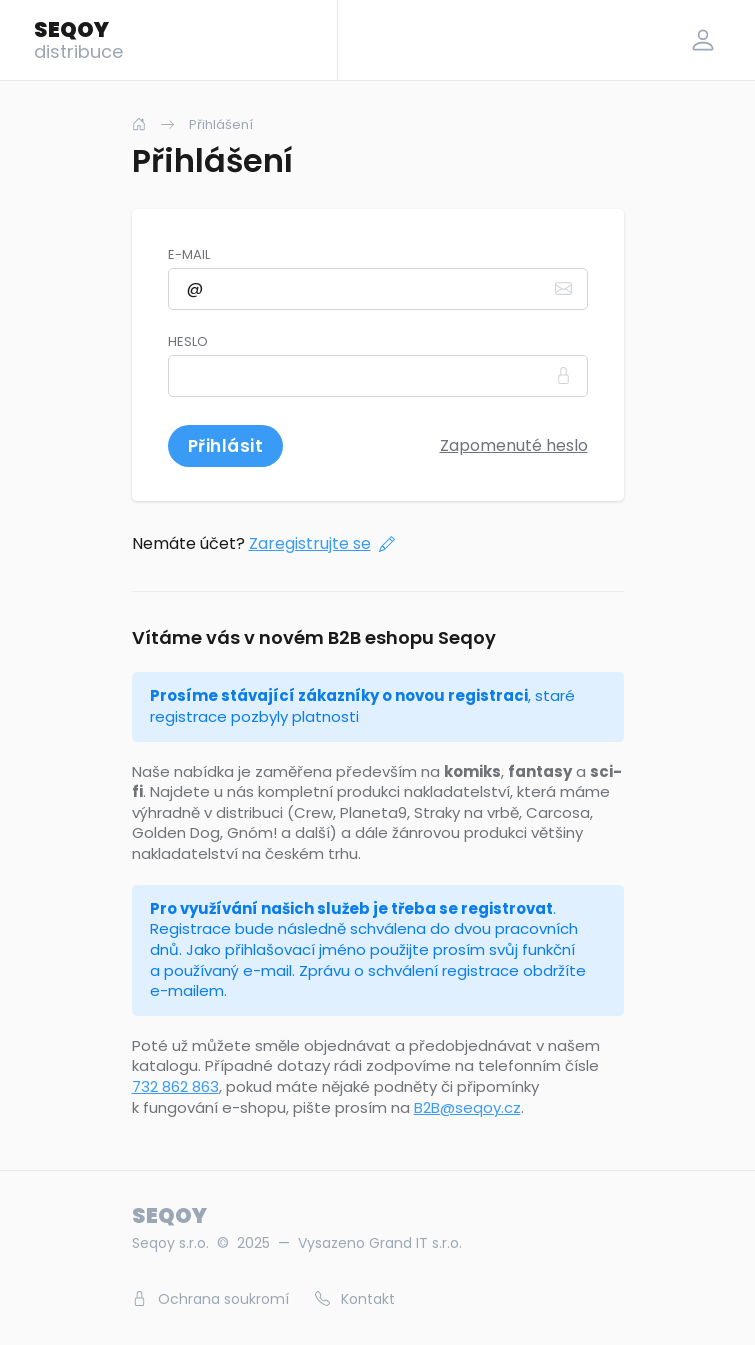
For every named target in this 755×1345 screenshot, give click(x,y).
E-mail (189, 255)
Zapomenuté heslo (514, 445)
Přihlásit (226, 446)
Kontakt (355, 1299)
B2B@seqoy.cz (467, 1107)
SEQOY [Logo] (78, 39)
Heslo (188, 342)
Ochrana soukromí (210, 1299)
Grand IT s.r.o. (415, 1243)
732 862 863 (175, 1086)
